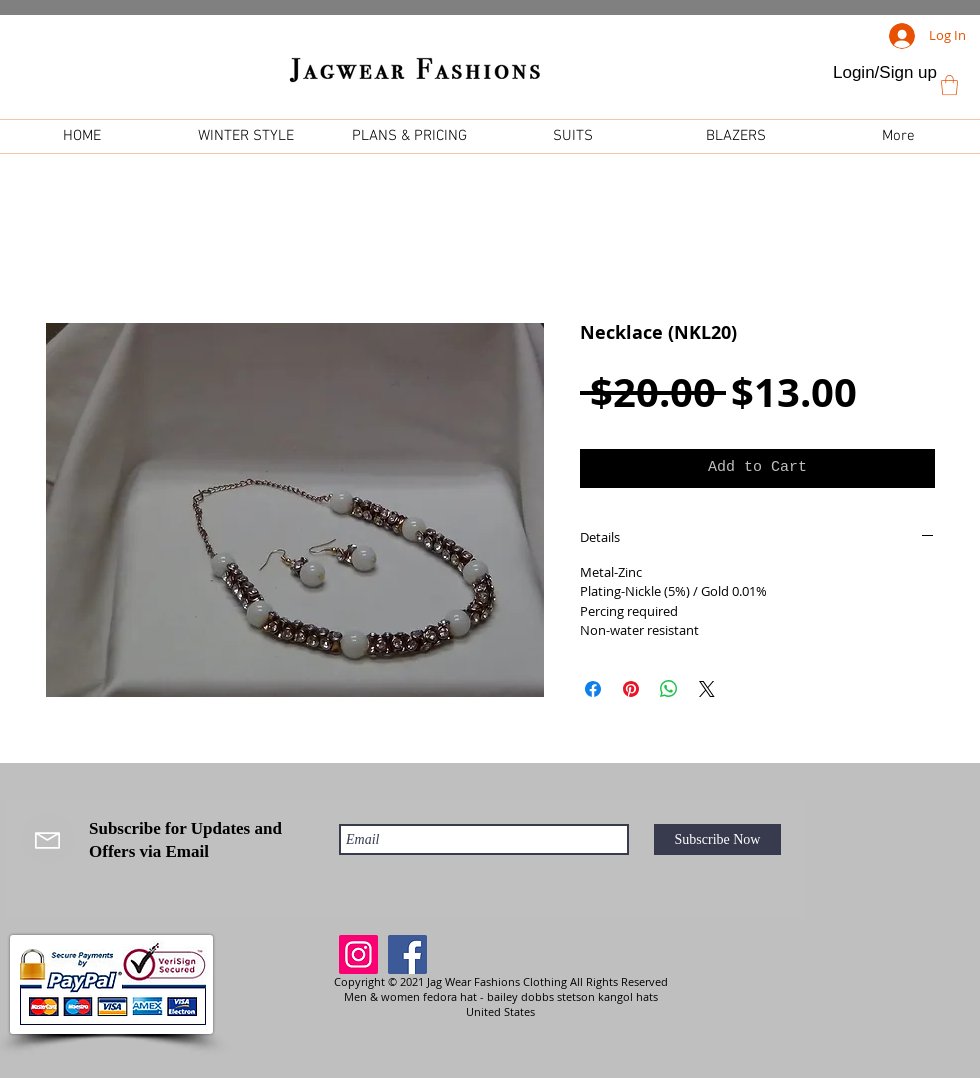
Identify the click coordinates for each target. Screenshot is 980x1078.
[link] (949, 85)
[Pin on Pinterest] (631, 689)
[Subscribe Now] (717, 839)
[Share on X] (707, 689)
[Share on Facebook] (593, 689)
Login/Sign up (885, 72)
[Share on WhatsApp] (669, 689)
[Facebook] (407, 954)
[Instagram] (358, 954)
